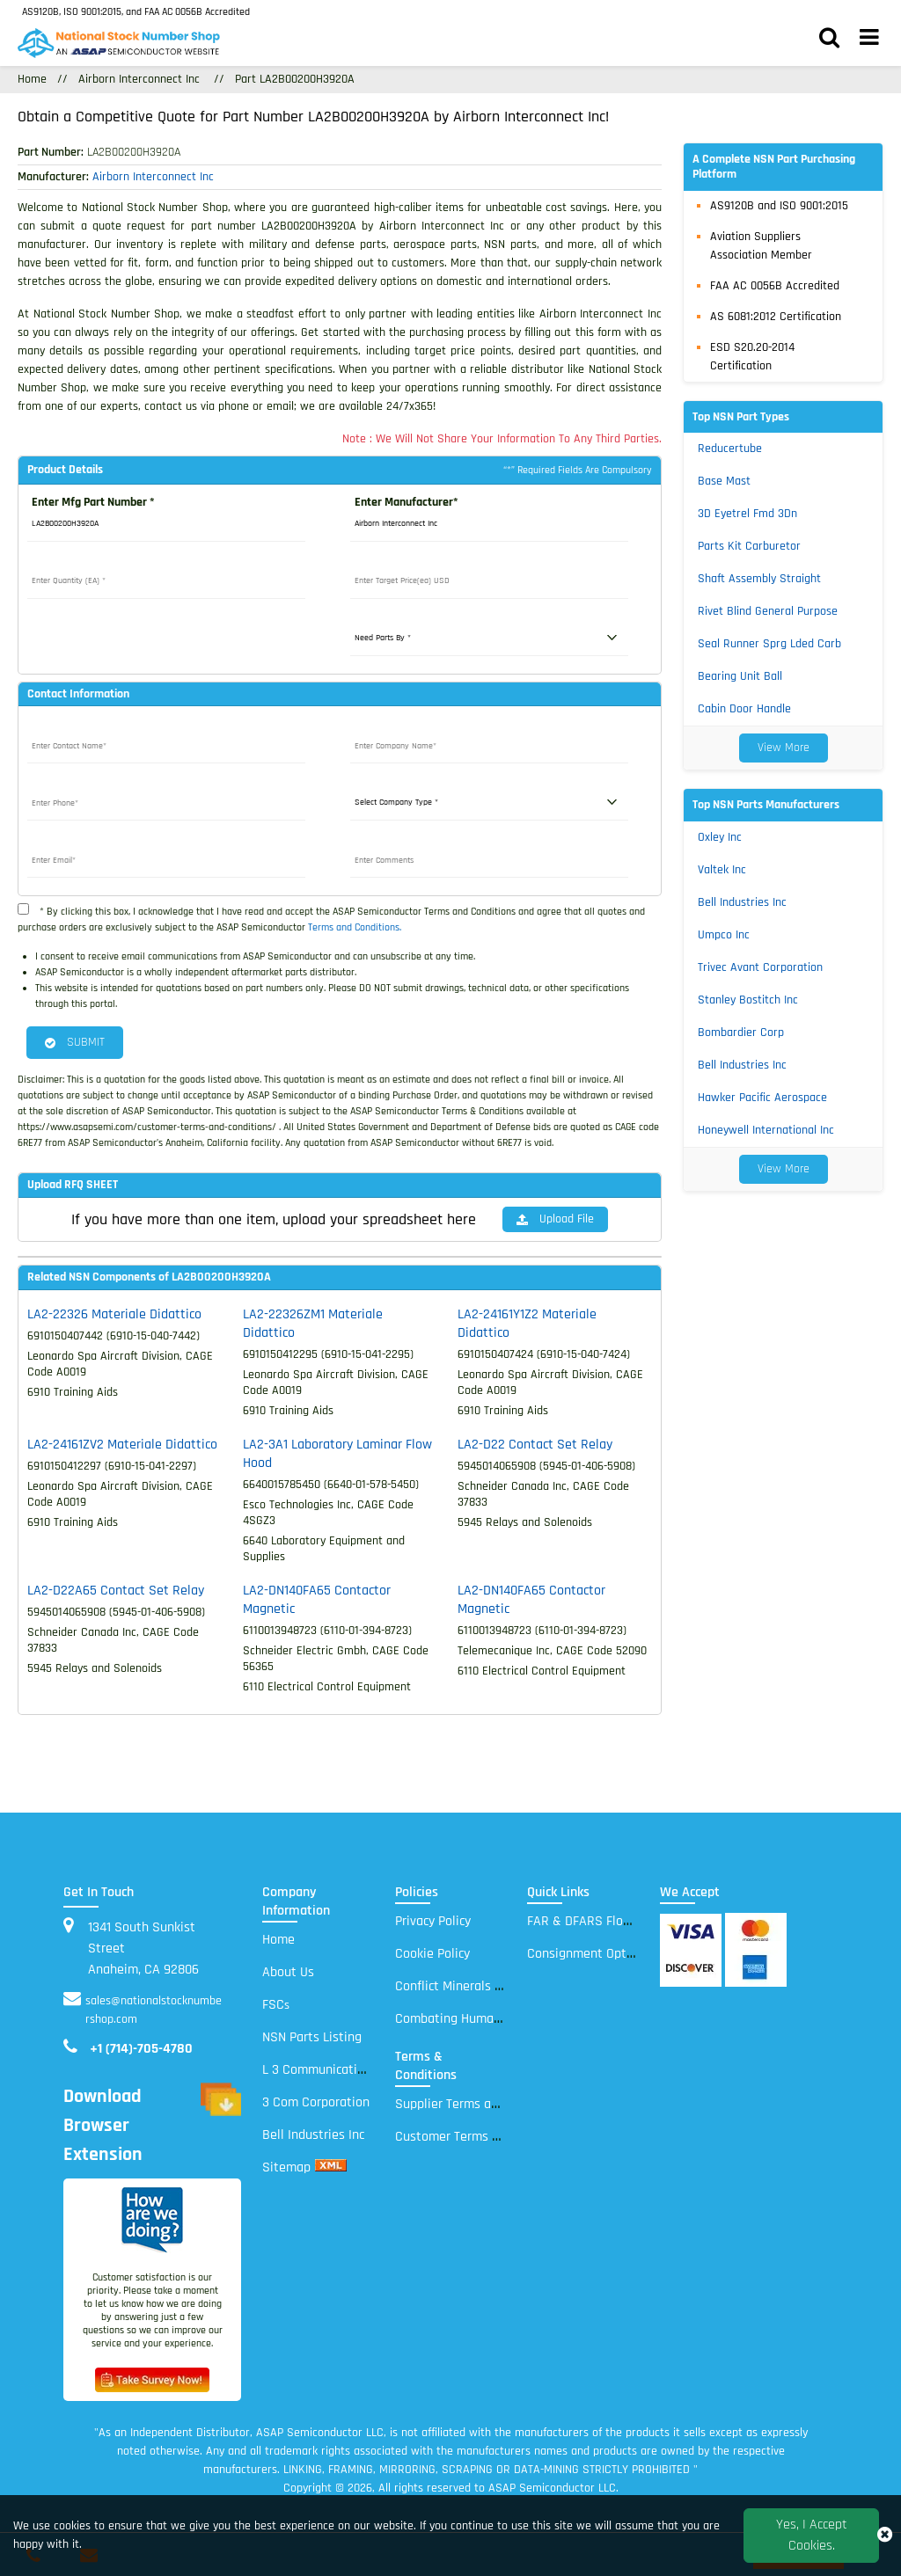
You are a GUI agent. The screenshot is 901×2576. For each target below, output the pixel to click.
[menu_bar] (869, 39)
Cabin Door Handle (744, 709)
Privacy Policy (433, 1921)
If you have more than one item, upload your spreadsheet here (273, 1219)
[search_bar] (829, 39)
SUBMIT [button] (75, 1042)
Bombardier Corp (741, 1032)
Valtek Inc (722, 870)
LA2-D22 (535, 1444)
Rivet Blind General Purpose (768, 611)
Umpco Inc (724, 935)
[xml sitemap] (331, 2167)
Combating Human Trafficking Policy (497, 2019)
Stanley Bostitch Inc (748, 1000)
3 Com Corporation (316, 2102)
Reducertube (730, 448)
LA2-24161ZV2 (122, 1444)
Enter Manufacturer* (406, 502)
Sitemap (286, 2167)
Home (32, 79)
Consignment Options (588, 1954)
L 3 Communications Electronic (349, 2070)
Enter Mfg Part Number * (93, 502)
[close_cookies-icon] (884, 2535)
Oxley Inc (720, 837)
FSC (275, 2005)
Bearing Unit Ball (740, 676)
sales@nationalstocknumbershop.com (153, 2010)
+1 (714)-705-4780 (141, 2049)
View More (783, 747)
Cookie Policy (432, 1954)
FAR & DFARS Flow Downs (600, 1921)
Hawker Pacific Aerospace (762, 1098)
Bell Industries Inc (742, 902)
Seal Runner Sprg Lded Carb (769, 644)
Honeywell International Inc (766, 1130)
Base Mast (724, 481)
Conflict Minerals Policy (461, 1986)
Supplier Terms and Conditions (482, 2104)
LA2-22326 (114, 1314)
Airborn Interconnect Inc (139, 79)
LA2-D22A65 (115, 1590)
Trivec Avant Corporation (760, 967)
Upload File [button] (555, 1219)
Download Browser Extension (152, 2126)
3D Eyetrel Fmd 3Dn (747, 514)
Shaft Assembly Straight (759, 579)
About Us (288, 1972)
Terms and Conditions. (354, 927)
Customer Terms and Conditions (486, 2136)
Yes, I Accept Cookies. (811, 2535)
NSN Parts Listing (312, 2037)
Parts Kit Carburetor (749, 546)
